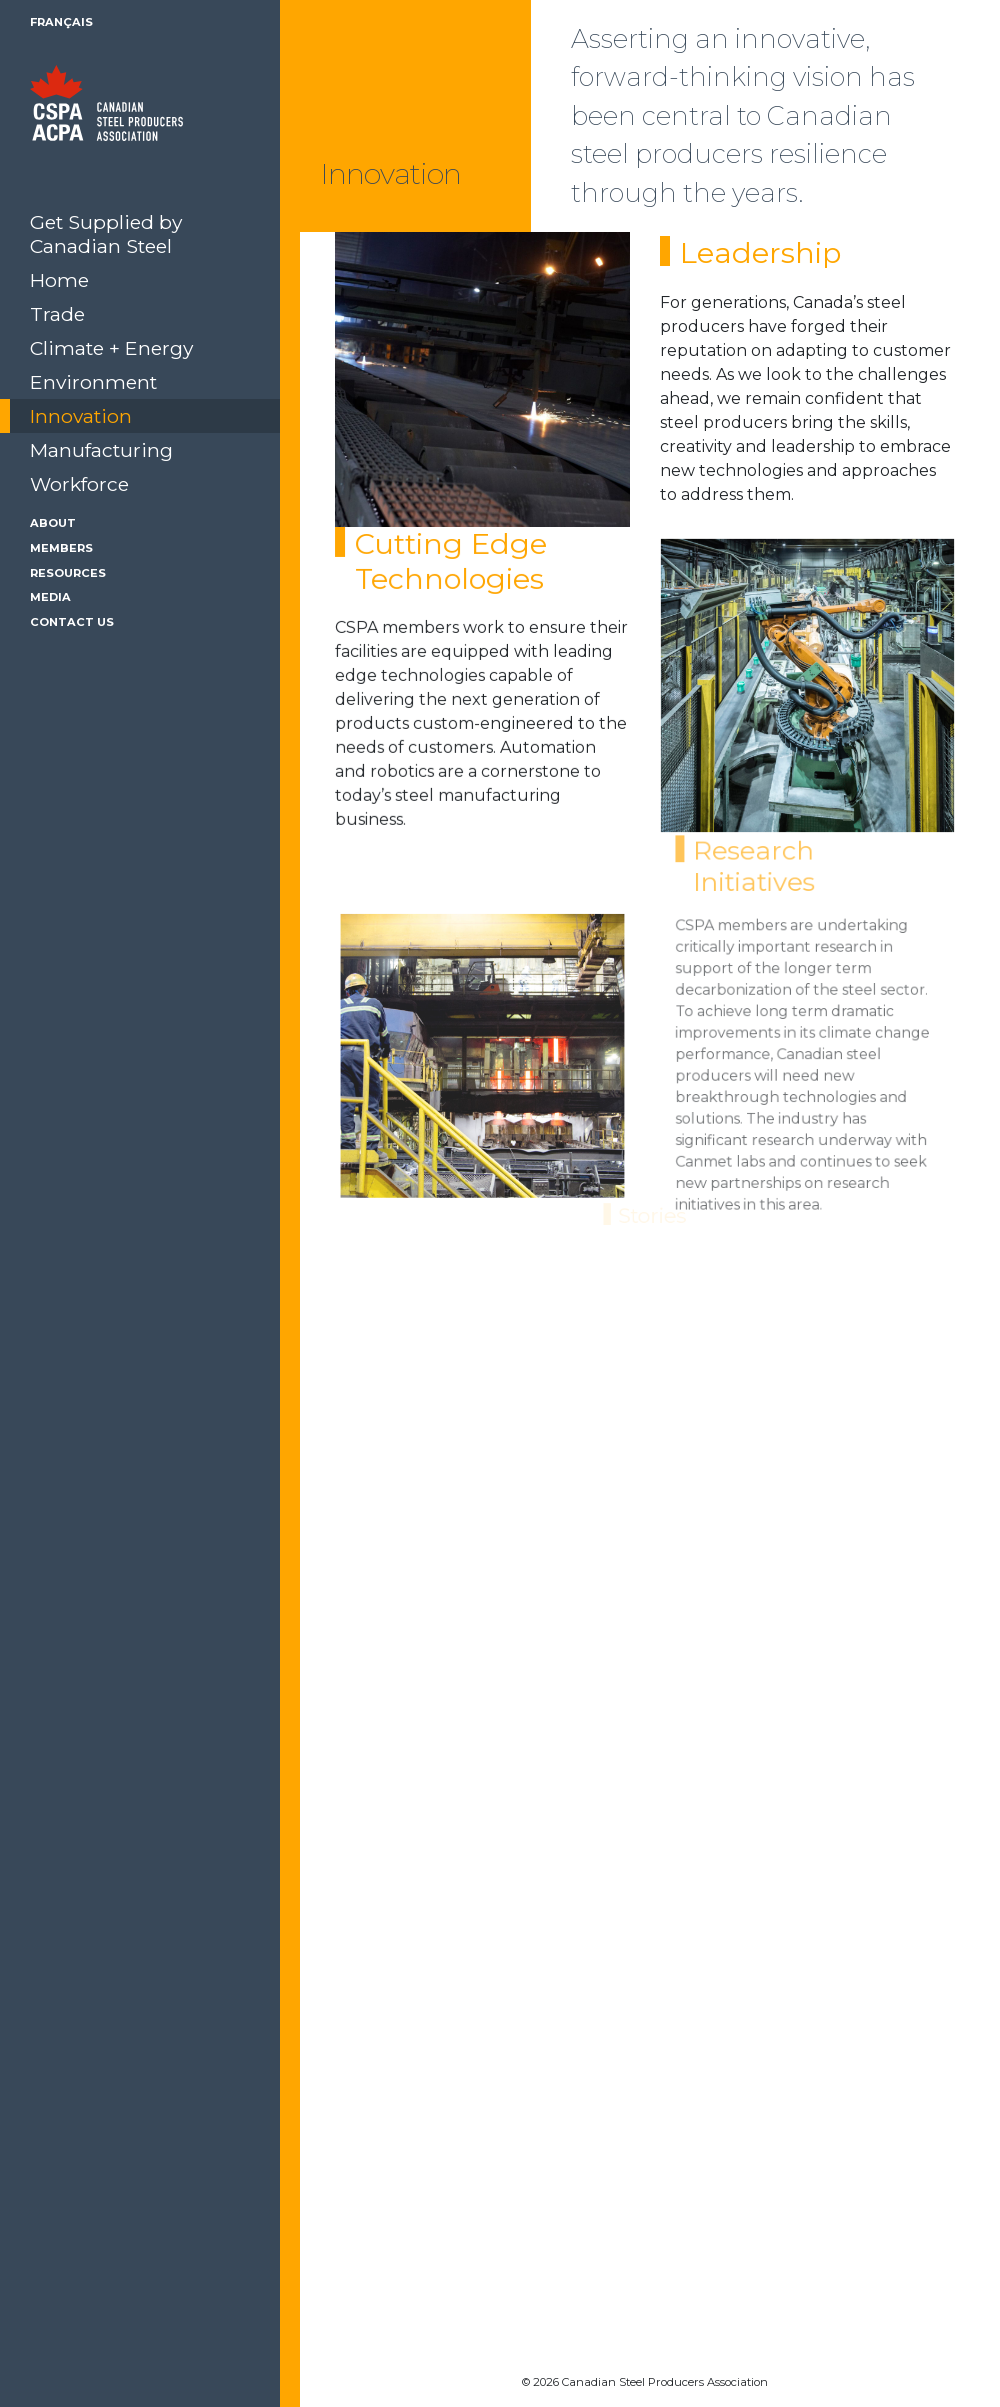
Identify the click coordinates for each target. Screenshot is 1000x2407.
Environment (93, 382)
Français (61, 22)
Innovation (81, 416)
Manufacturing (101, 450)
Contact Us (72, 622)
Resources (68, 573)
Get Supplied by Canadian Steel (106, 234)
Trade (57, 314)
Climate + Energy (111, 348)
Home (59, 280)
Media (50, 597)
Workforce (79, 484)
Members (61, 548)
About (53, 523)
